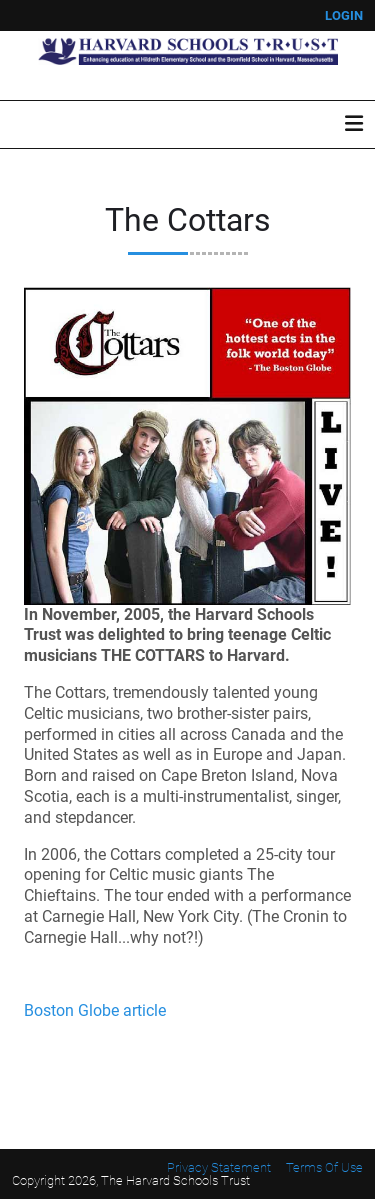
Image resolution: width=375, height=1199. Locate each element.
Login (344, 15)
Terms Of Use (324, 1167)
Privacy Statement (219, 1167)
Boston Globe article (95, 1010)
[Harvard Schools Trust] (188, 50)
